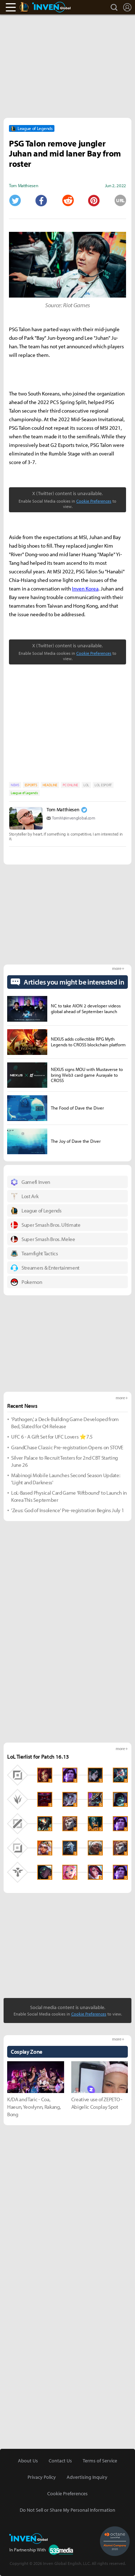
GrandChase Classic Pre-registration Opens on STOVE (67, 1447)
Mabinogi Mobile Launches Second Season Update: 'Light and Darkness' (65, 1479)
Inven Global (51, 7)
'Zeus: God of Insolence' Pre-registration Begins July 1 (67, 1510)
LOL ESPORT (103, 785)
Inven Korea (85, 588)
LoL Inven (30, 7)
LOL (86, 785)
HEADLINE (50, 785)
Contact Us (60, 2460)
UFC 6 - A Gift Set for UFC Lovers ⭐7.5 (52, 1436)
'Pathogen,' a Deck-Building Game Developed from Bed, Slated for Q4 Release (65, 1423)
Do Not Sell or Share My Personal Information (67, 2510)
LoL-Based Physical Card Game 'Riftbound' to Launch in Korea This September (69, 1496)
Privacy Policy (42, 2477)
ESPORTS (31, 785)
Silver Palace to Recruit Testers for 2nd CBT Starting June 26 (64, 1461)
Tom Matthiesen (63, 809)
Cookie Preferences (93, 501)
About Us (28, 2460)
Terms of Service (100, 2460)
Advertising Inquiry (87, 2477)
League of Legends (24, 793)
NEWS (15, 785)
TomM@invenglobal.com (73, 818)
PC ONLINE (70, 785)
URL (120, 200)
